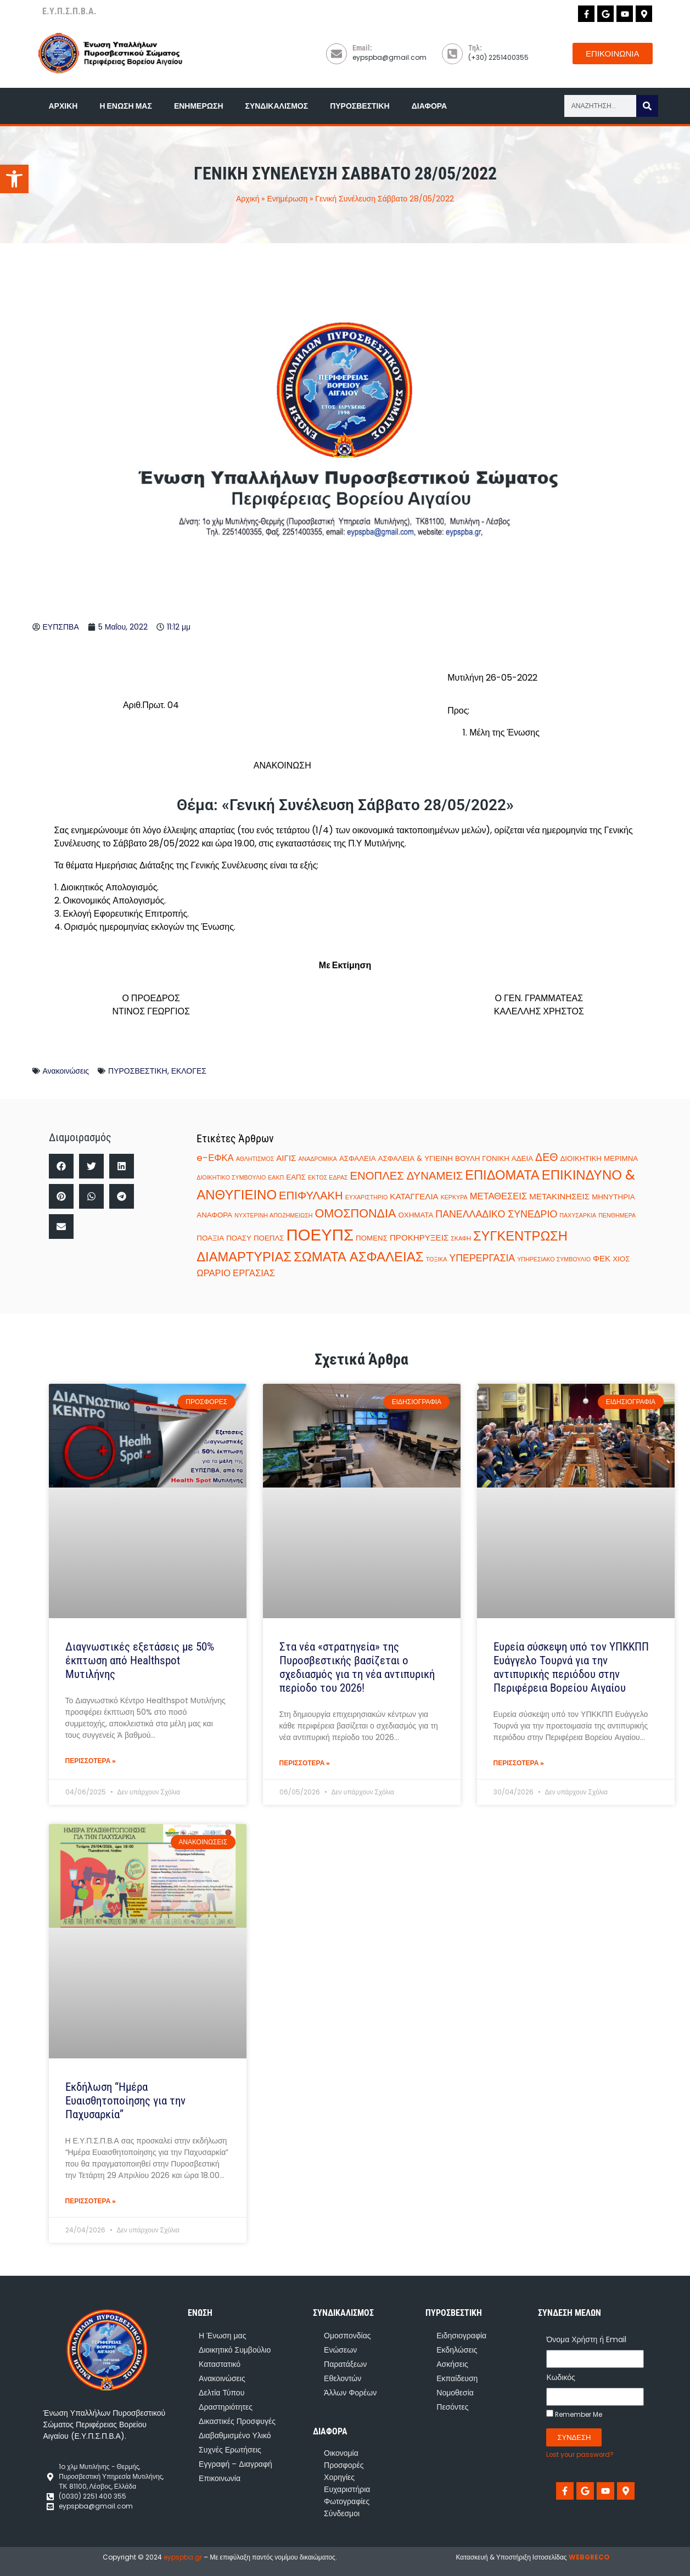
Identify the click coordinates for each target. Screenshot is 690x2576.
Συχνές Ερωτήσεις (230, 2449)
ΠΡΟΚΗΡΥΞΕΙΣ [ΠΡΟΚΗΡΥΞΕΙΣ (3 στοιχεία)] (419, 1237)
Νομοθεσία (455, 2392)
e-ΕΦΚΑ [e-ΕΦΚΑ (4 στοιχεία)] (215, 1158)
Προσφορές (343, 2465)
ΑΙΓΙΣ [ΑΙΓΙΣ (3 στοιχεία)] (286, 1158)
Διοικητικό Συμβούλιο (235, 2349)
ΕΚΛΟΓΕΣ (188, 1070)
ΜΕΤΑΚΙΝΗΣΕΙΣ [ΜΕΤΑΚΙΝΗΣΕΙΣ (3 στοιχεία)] (559, 1196)
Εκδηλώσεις (456, 2349)
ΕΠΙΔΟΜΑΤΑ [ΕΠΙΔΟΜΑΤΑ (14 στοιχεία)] (502, 1175)
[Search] (647, 106)
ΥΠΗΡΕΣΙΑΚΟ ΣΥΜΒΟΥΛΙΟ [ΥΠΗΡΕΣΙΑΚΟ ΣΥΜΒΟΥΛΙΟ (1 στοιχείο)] (554, 1259)
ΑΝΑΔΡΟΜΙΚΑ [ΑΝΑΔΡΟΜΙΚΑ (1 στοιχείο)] (317, 1159)
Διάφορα (429, 105)
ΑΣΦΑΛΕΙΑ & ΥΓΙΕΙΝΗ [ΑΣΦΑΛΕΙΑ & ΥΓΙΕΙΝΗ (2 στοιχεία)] (415, 1158)
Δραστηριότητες (226, 2406)
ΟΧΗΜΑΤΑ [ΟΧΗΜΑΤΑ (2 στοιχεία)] (415, 1215)
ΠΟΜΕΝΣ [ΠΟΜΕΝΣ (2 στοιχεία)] (372, 1238)
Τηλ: (475, 47)
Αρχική (63, 105)
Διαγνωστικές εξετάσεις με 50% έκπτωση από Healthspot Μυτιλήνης (139, 1660)
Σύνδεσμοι (342, 2513)
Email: (362, 47)
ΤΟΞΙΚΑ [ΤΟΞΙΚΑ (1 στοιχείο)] (436, 1259)
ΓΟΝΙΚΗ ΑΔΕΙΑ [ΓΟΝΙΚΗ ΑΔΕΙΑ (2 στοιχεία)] (507, 1158)
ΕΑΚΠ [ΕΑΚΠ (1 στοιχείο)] (276, 1178)
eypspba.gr (183, 2557)
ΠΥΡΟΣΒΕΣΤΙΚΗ (137, 1070)
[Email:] (336, 53)
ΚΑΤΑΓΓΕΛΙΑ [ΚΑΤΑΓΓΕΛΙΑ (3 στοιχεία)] (414, 1196)
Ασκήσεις (452, 2364)
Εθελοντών (342, 2378)
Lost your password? (580, 2454)
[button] (61, 1166)
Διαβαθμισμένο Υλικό (235, 2435)
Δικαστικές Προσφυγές (237, 2421)
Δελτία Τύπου (221, 2392)
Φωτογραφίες (346, 2501)
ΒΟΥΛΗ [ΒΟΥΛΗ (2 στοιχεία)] (467, 1158)
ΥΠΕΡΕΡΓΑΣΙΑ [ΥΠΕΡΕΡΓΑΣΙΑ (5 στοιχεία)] (482, 1258)
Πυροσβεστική (360, 105)
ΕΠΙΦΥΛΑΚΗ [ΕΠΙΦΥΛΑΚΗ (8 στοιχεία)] (311, 1195)
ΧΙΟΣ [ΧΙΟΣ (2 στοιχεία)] (621, 1259)
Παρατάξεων (345, 2364)
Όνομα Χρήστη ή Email (586, 2339)
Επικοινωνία (219, 2478)
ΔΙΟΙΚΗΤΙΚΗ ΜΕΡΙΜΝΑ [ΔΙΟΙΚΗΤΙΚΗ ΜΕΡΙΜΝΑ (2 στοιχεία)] (599, 1158)
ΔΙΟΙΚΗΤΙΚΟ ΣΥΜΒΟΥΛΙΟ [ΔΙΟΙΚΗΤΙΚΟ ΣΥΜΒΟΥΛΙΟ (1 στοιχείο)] (231, 1178)
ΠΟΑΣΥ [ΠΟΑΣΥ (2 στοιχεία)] (238, 1238)
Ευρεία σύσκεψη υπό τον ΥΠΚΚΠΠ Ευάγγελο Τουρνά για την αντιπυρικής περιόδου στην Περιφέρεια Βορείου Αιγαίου (571, 1667)
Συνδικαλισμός (276, 105)
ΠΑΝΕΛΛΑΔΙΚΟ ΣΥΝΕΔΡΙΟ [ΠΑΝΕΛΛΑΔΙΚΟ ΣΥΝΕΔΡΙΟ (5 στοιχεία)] (496, 1214)
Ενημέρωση (198, 105)
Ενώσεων (340, 2349)
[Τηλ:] (452, 53)
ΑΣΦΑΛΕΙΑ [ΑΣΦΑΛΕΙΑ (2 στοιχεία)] (357, 1158)
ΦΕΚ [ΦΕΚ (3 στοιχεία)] (601, 1258)
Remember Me (574, 2414)
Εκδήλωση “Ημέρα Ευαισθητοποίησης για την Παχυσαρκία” (125, 2100)
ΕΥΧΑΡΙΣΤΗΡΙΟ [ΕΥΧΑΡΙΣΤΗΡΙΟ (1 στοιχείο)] (366, 1197)
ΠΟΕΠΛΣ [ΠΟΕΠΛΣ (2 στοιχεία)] (269, 1238)
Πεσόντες (452, 2406)
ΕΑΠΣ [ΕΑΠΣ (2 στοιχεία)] (296, 1177)
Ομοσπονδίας (347, 2335)
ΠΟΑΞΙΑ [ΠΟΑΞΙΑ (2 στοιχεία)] (210, 1238)
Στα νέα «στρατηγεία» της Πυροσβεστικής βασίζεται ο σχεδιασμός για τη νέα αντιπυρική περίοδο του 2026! (357, 1667)
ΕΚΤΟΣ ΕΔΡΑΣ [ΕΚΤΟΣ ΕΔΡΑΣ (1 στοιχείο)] (328, 1178)
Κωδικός (560, 2377)
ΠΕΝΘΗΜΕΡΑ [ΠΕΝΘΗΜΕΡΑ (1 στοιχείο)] (617, 1215)
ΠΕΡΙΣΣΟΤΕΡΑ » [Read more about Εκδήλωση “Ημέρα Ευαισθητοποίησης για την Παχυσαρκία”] (90, 2200)
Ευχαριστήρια (347, 2489)
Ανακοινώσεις (66, 1070)
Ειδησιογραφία (461, 2335)
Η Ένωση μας (125, 105)
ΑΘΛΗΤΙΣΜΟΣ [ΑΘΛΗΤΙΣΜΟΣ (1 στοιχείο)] (255, 1159)
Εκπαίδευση (457, 2378)
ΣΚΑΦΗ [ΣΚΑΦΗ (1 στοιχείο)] (461, 1238)
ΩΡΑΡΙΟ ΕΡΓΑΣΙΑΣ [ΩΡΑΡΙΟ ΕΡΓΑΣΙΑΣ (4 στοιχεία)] (236, 1273)
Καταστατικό (219, 2364)
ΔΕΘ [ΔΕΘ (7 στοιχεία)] (546, 1157)
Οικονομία (341, 2453)
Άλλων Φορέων (350, 2392)
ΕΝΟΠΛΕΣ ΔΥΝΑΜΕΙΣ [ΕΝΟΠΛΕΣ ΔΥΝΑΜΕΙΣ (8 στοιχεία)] (406, 1175)
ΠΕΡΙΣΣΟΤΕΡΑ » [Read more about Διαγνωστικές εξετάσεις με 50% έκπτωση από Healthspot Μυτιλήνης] (90, 1760)
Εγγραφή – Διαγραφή (235, 2464)
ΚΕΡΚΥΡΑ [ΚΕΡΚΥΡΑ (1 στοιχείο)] (454, 1197)
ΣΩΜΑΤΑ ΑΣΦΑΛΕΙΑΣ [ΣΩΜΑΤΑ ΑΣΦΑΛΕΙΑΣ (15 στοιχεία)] (359, 1257)
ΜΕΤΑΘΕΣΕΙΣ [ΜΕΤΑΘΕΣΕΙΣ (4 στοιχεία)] (499, 1196)
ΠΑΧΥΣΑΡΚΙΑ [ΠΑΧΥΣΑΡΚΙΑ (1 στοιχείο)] (577, 1215)
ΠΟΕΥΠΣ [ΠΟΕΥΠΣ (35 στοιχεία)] (320, 1235)
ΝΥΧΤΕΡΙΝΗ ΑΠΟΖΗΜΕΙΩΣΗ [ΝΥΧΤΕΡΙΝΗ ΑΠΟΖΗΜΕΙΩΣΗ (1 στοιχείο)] (273, 1215)
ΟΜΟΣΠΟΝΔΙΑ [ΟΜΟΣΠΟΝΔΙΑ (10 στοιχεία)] (355, 1213)
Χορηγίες (339, 2477)
